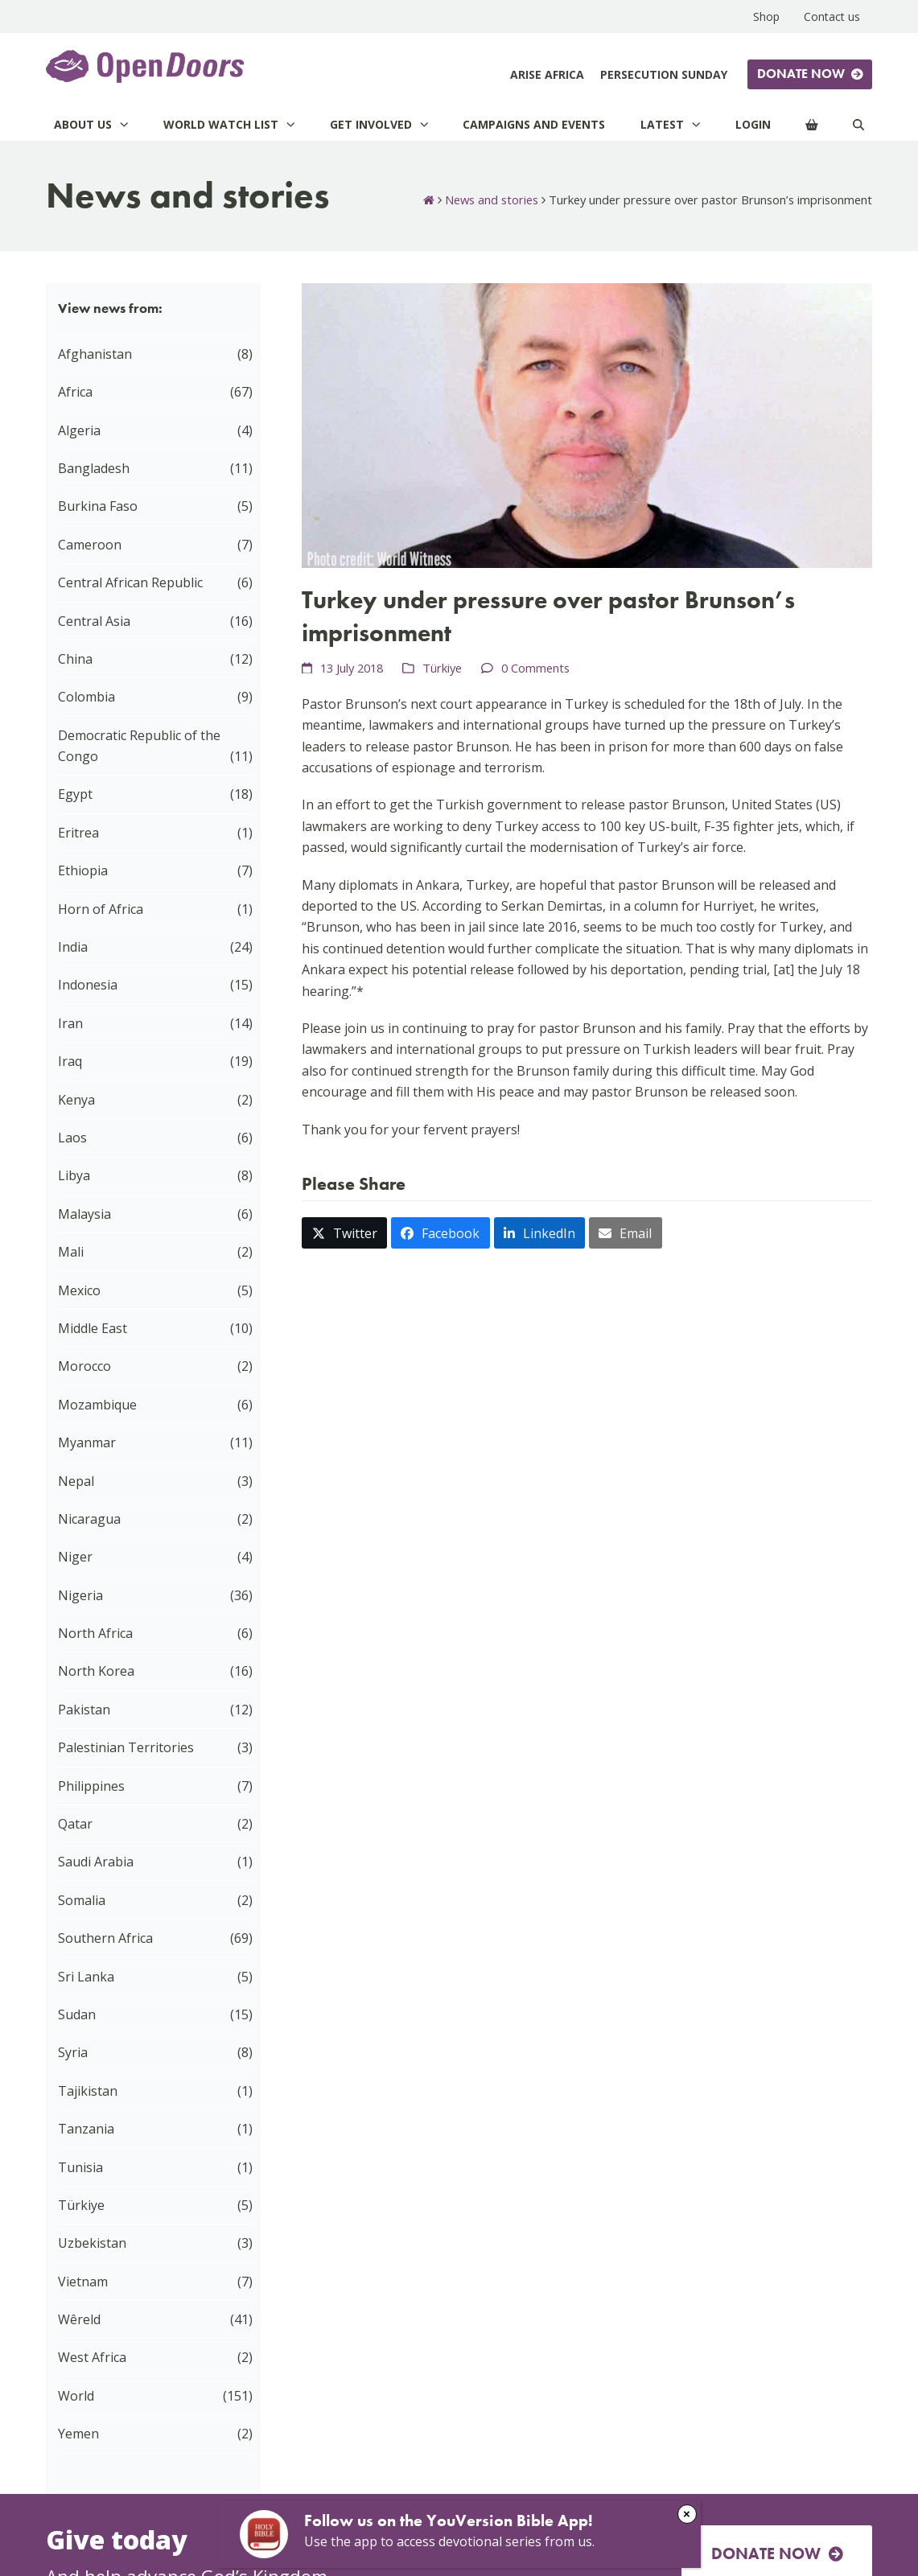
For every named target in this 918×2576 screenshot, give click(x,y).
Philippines (91, 1786)
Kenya (76, 1100)
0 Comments (535, 668)
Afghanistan (95, 354)
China (75, 659)
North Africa (95, 1633)
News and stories (491, 199)
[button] (344, 1233)
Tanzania (86, 2129)
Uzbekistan (92, 2243)
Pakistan (84, 1709)
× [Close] (686, 2513)
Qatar (75, 1824)
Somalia (81, 1900)
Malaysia (84, 1214)
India (73, 947)
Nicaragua (89, 1519)
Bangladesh (94, 468)
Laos (72, 1137)
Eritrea (78, 833)
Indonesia (87, 985)
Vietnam (83, 2281)
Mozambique (97, 1405)
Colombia (86, 697)
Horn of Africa (100, 909)
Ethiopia (83, 870)
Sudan (77, 2014)
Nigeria (80, 1595)
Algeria (79, 430)
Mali (71, 1252)
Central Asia (94, 621)
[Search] (858, 124)
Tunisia (80, 2167)
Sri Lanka (86, 1976)
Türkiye (442, 668)
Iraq (70, 1061)
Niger (75, 1557)
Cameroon (89, 544)
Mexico (79, 1290)
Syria (73, 2052)
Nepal (76, 1481)
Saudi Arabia (96, 1861)
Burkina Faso (98, 506)
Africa (75, 392)
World (76, 2396)
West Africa (92, 2357)
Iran (70, 1023)
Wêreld (79, 2319)
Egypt (75, 794)
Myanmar (87, 1442)
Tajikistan (87, 2091)
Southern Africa (105, 1938)
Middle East (92, 1328)
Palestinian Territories (126, 1747)
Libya (74, 1175)
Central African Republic (130, 582)
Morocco (84, 1366)
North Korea (96, 1671)
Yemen (78, 2433)
